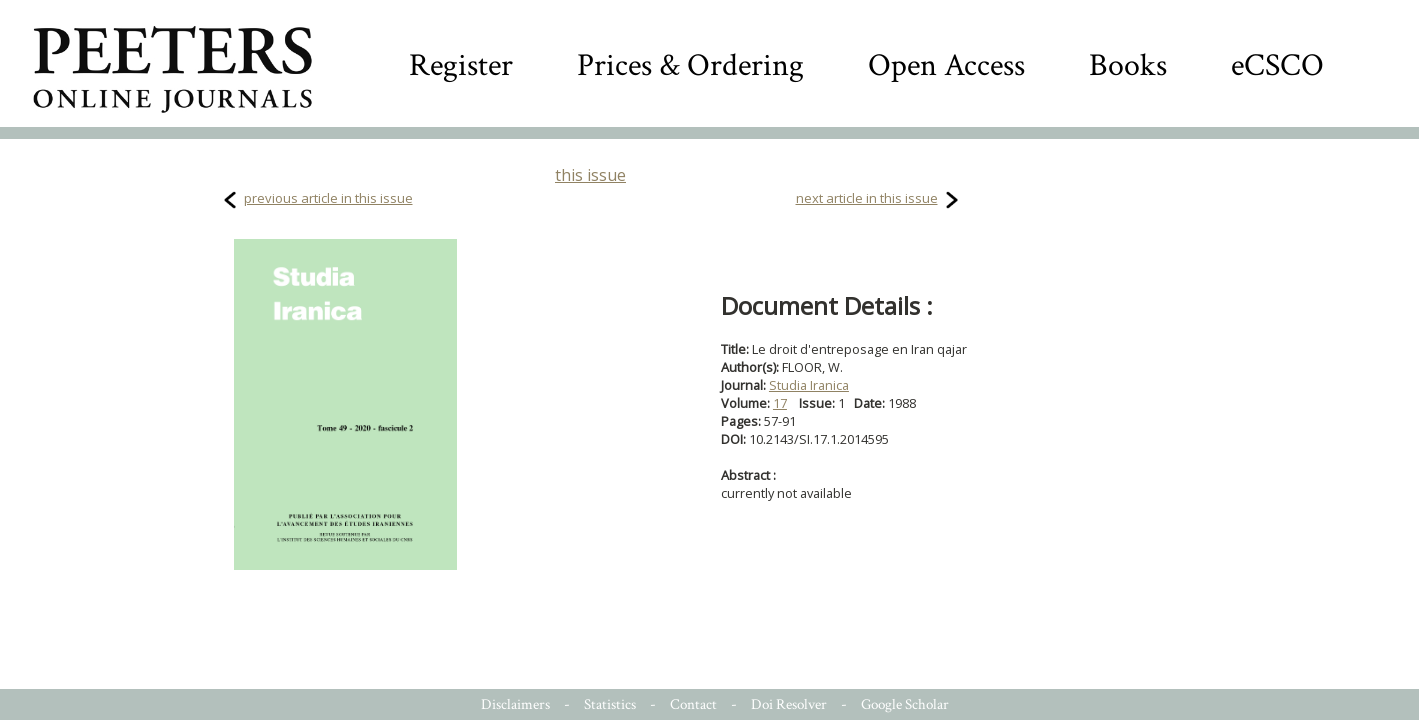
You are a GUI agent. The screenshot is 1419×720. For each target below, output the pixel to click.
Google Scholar (905, 704)
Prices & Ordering (690, 65)
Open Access (946, 65)
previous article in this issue (328, 198)
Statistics (610, 704)
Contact (693, 704)
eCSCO (1277, 65)
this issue (590, 175)
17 (780, 403)
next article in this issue (867, 198)
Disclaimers (515, 704)
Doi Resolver (789, 704)
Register (461, 65)
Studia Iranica (809, 385)
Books (1128, 65)
